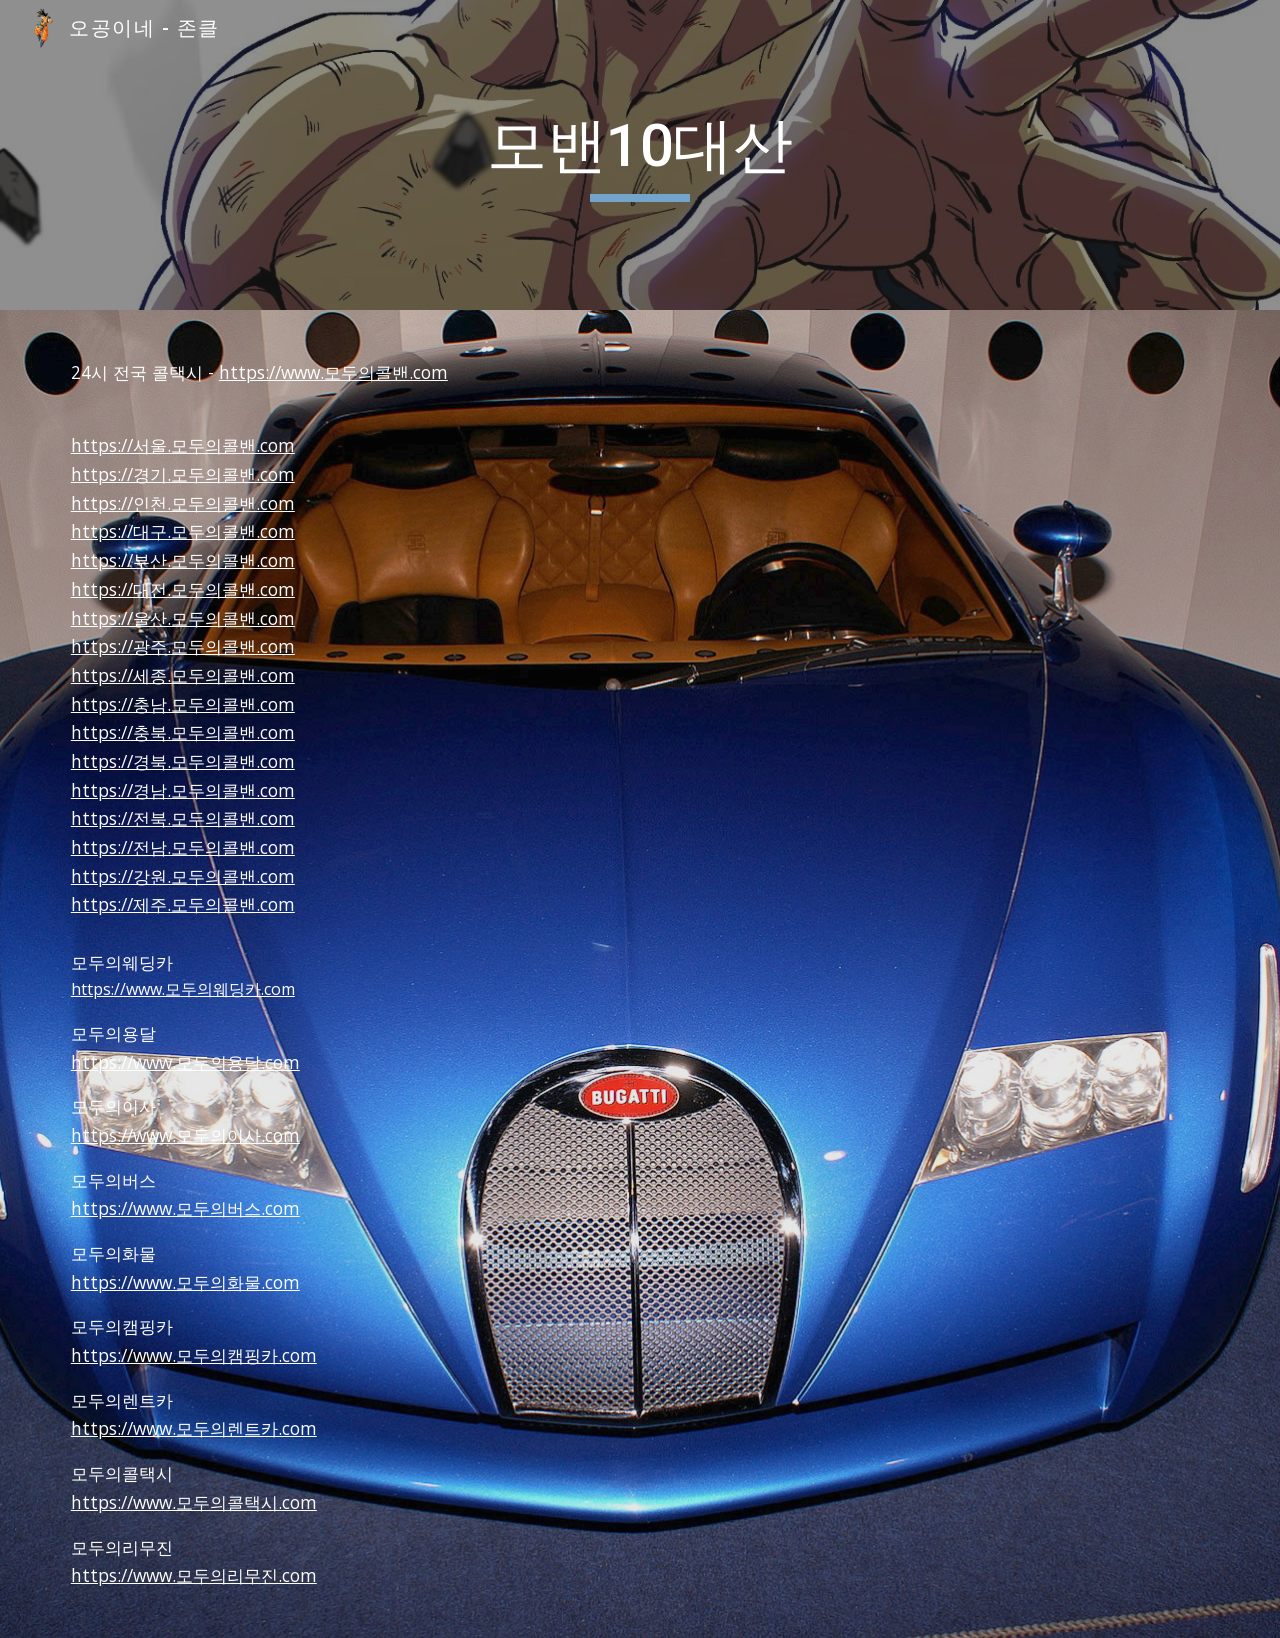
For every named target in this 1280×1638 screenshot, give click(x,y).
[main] (640, 155)
